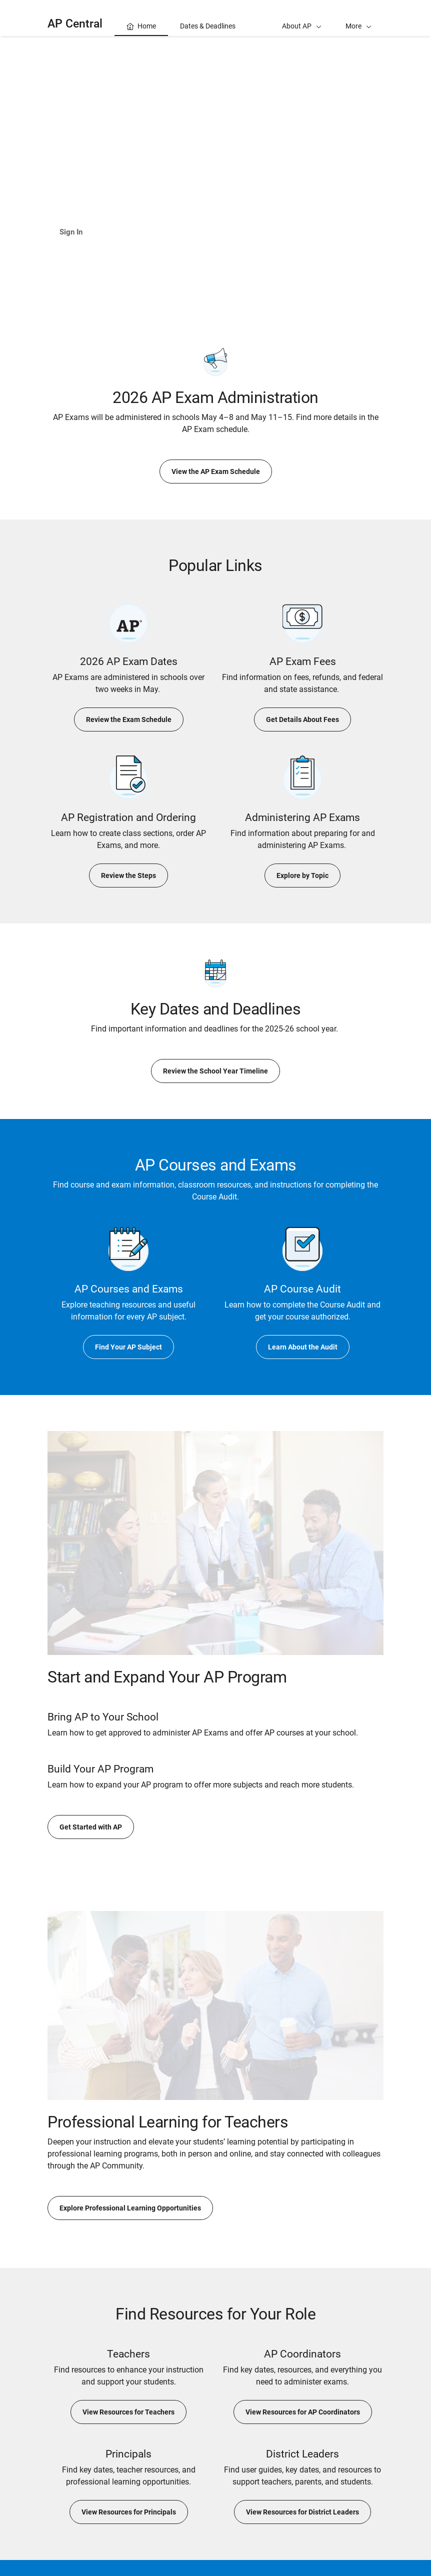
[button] (359, 18)
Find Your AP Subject (128, 1347)
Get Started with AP (91, 1827)
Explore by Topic (302, 876)
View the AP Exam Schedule (216, 472)
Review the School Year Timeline (215, 1071)
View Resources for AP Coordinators (303, 2412)
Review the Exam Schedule (129, 720)
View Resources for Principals (129, 2512)
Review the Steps (128, 876)
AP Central (75, 23)
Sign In (72, 231)
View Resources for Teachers (128, 2412)
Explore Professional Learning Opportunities (130, 2208)
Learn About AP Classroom (165, 231)
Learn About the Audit (303, 1347)
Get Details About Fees (302, 720)
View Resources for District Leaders (302, 2512)
